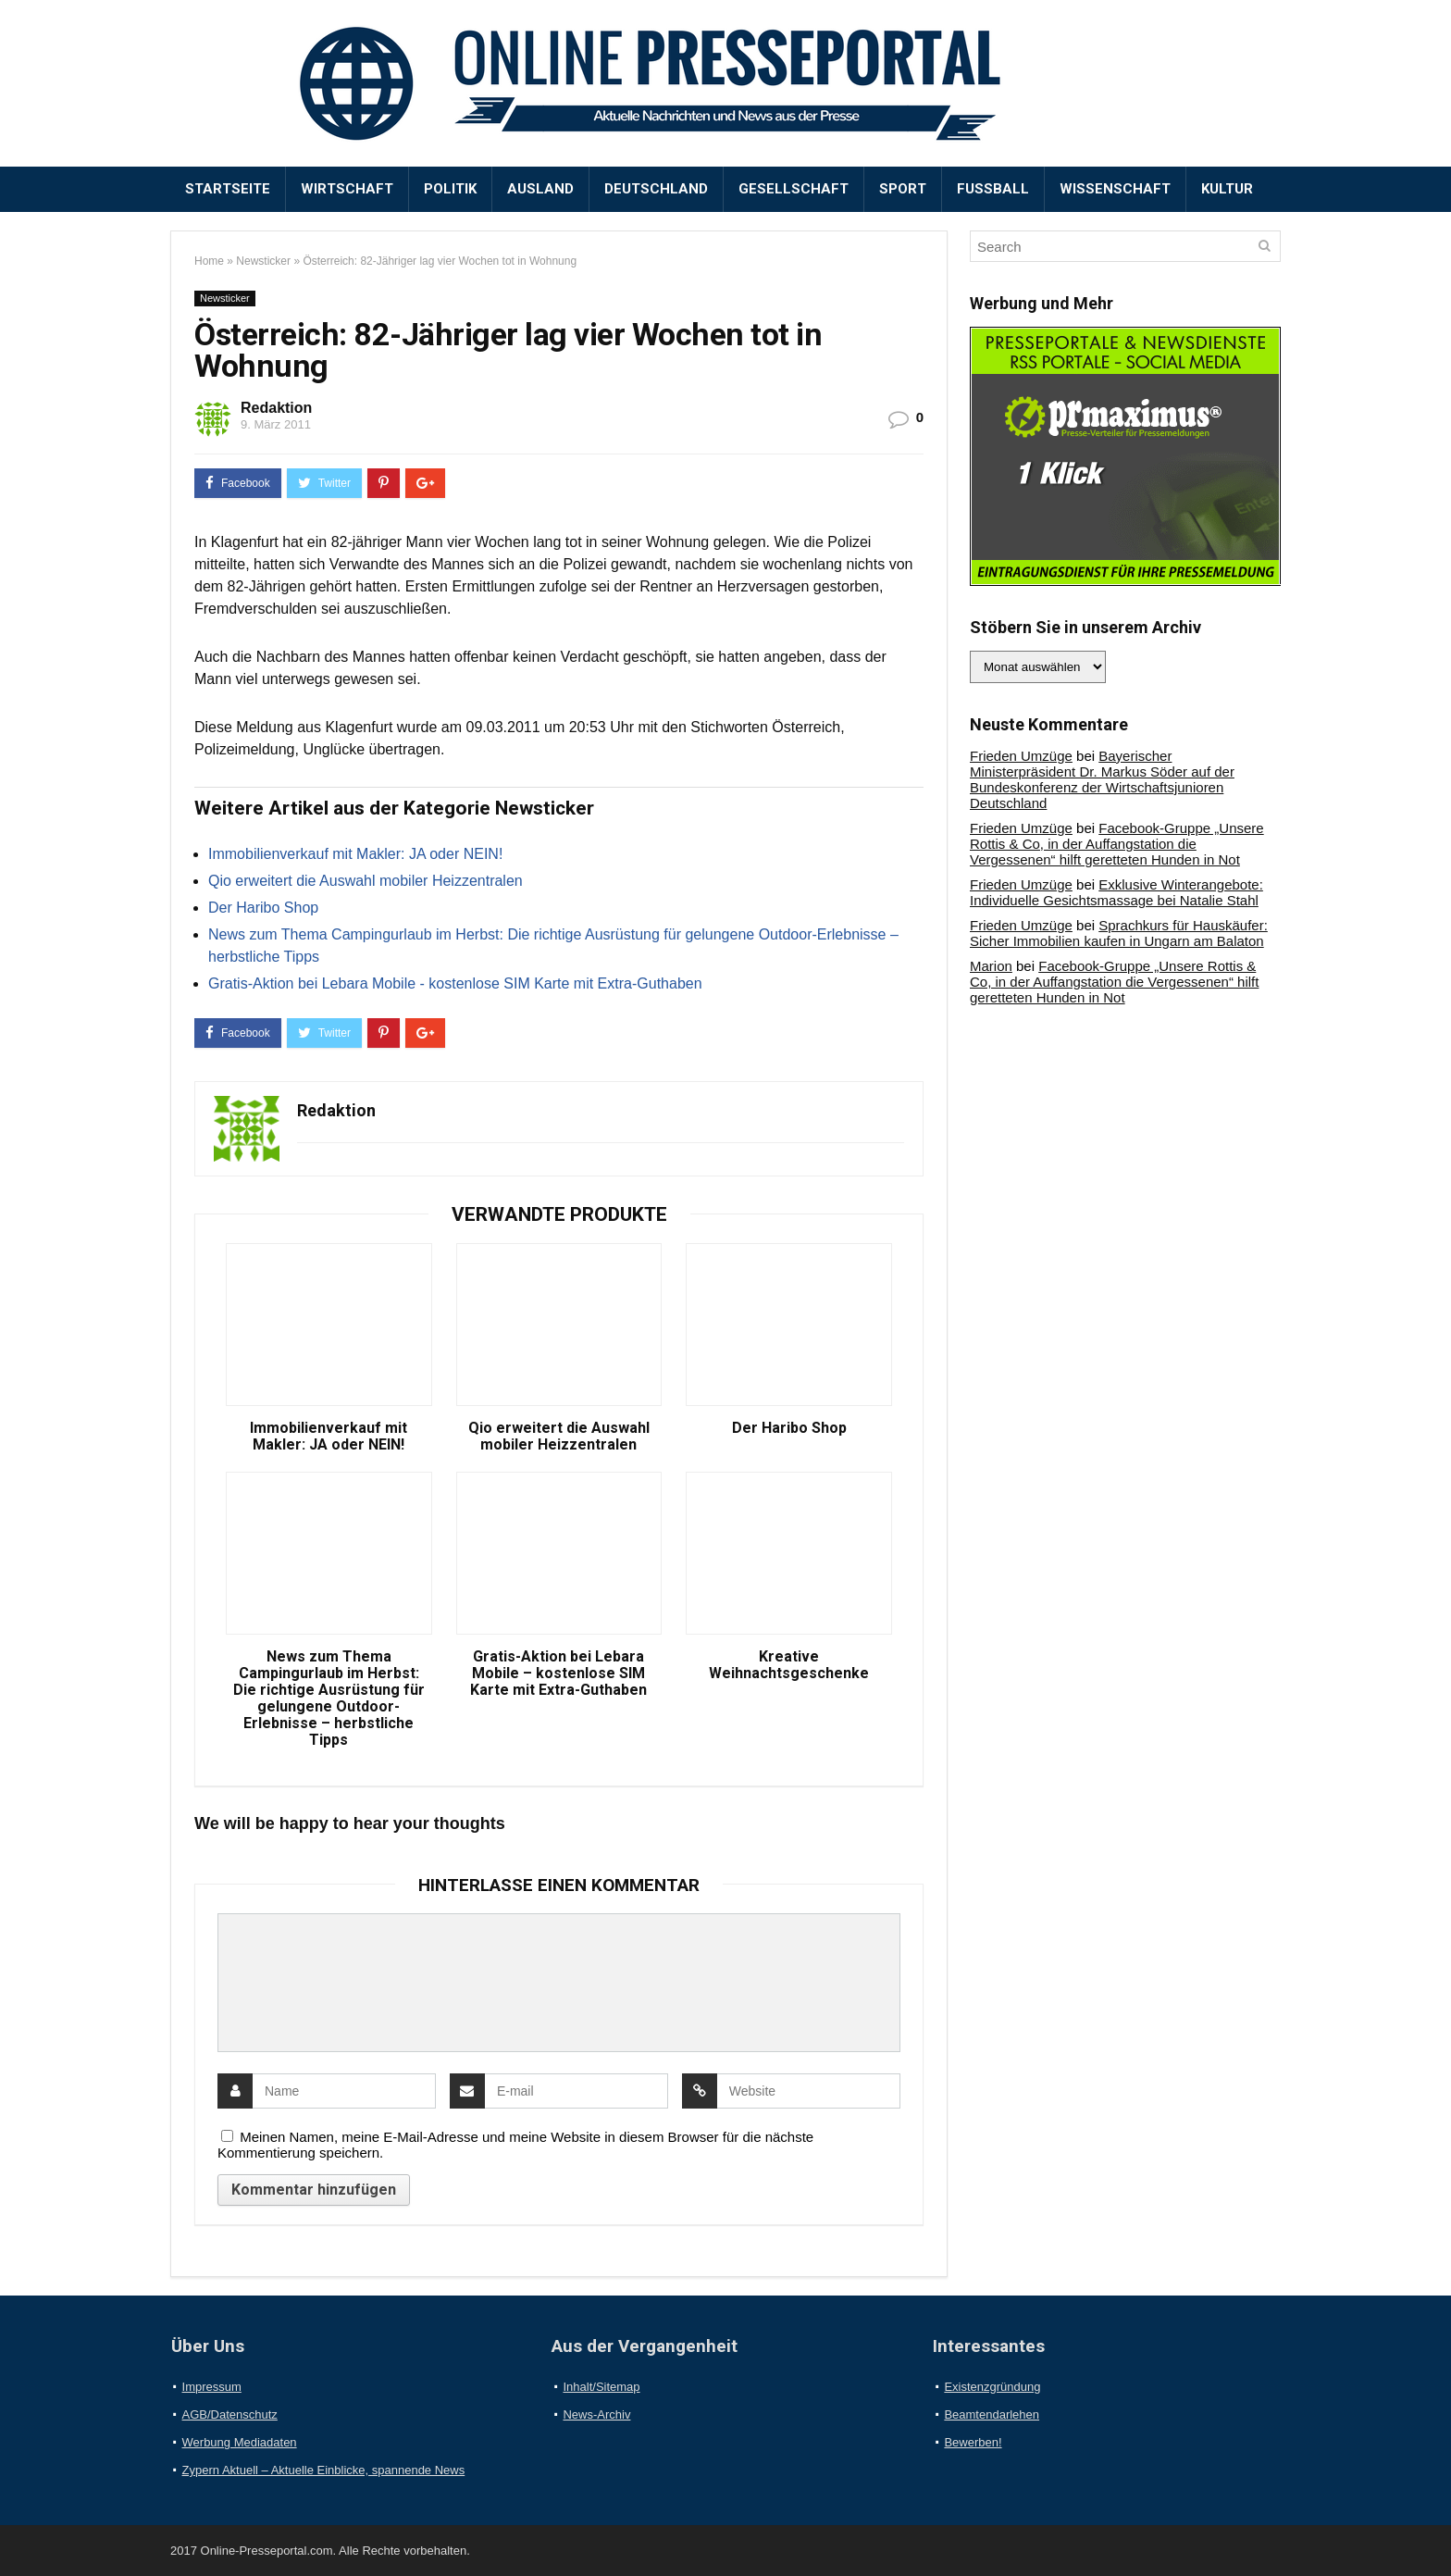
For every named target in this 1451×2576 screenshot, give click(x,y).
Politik (450, 188)
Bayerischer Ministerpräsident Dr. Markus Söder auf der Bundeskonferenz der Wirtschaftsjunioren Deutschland (1102, 779)
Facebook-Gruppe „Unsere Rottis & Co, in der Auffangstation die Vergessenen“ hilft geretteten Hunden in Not (1117, 843)
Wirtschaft (347, 188)
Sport (902, 188)
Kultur (1227, 188)
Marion (991, 966)
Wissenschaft (1115, 188)
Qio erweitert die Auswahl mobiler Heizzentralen (365, 881)
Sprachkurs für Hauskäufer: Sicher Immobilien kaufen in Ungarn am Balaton (1119, 933)
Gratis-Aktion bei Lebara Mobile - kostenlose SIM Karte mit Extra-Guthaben (455, 983)
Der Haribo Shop (263, 907)
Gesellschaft (793, 188)
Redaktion (276, 408)
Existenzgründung (992, 2387)
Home (209, 261)
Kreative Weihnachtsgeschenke (789, 1665)
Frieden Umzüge (1021, 756)
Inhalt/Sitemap (601, 2387)
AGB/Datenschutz (230, 2414)
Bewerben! (972, 2442)
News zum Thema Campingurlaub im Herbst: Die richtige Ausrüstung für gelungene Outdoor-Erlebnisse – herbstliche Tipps (329, 1698)
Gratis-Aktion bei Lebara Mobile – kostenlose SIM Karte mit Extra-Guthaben (558, 1674)
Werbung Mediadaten (239, 2442)
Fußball (993, 188)
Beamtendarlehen (991, 2414)
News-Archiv (596, 2414)
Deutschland (656, 188)
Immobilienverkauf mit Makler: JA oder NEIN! (355, 854)
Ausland (540, 188)
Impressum (212, 2387)
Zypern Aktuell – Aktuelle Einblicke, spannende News (323, 2470)
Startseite (227, 188)
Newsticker (263, 261)
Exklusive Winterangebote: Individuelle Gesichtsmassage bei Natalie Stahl (1116, 892)
